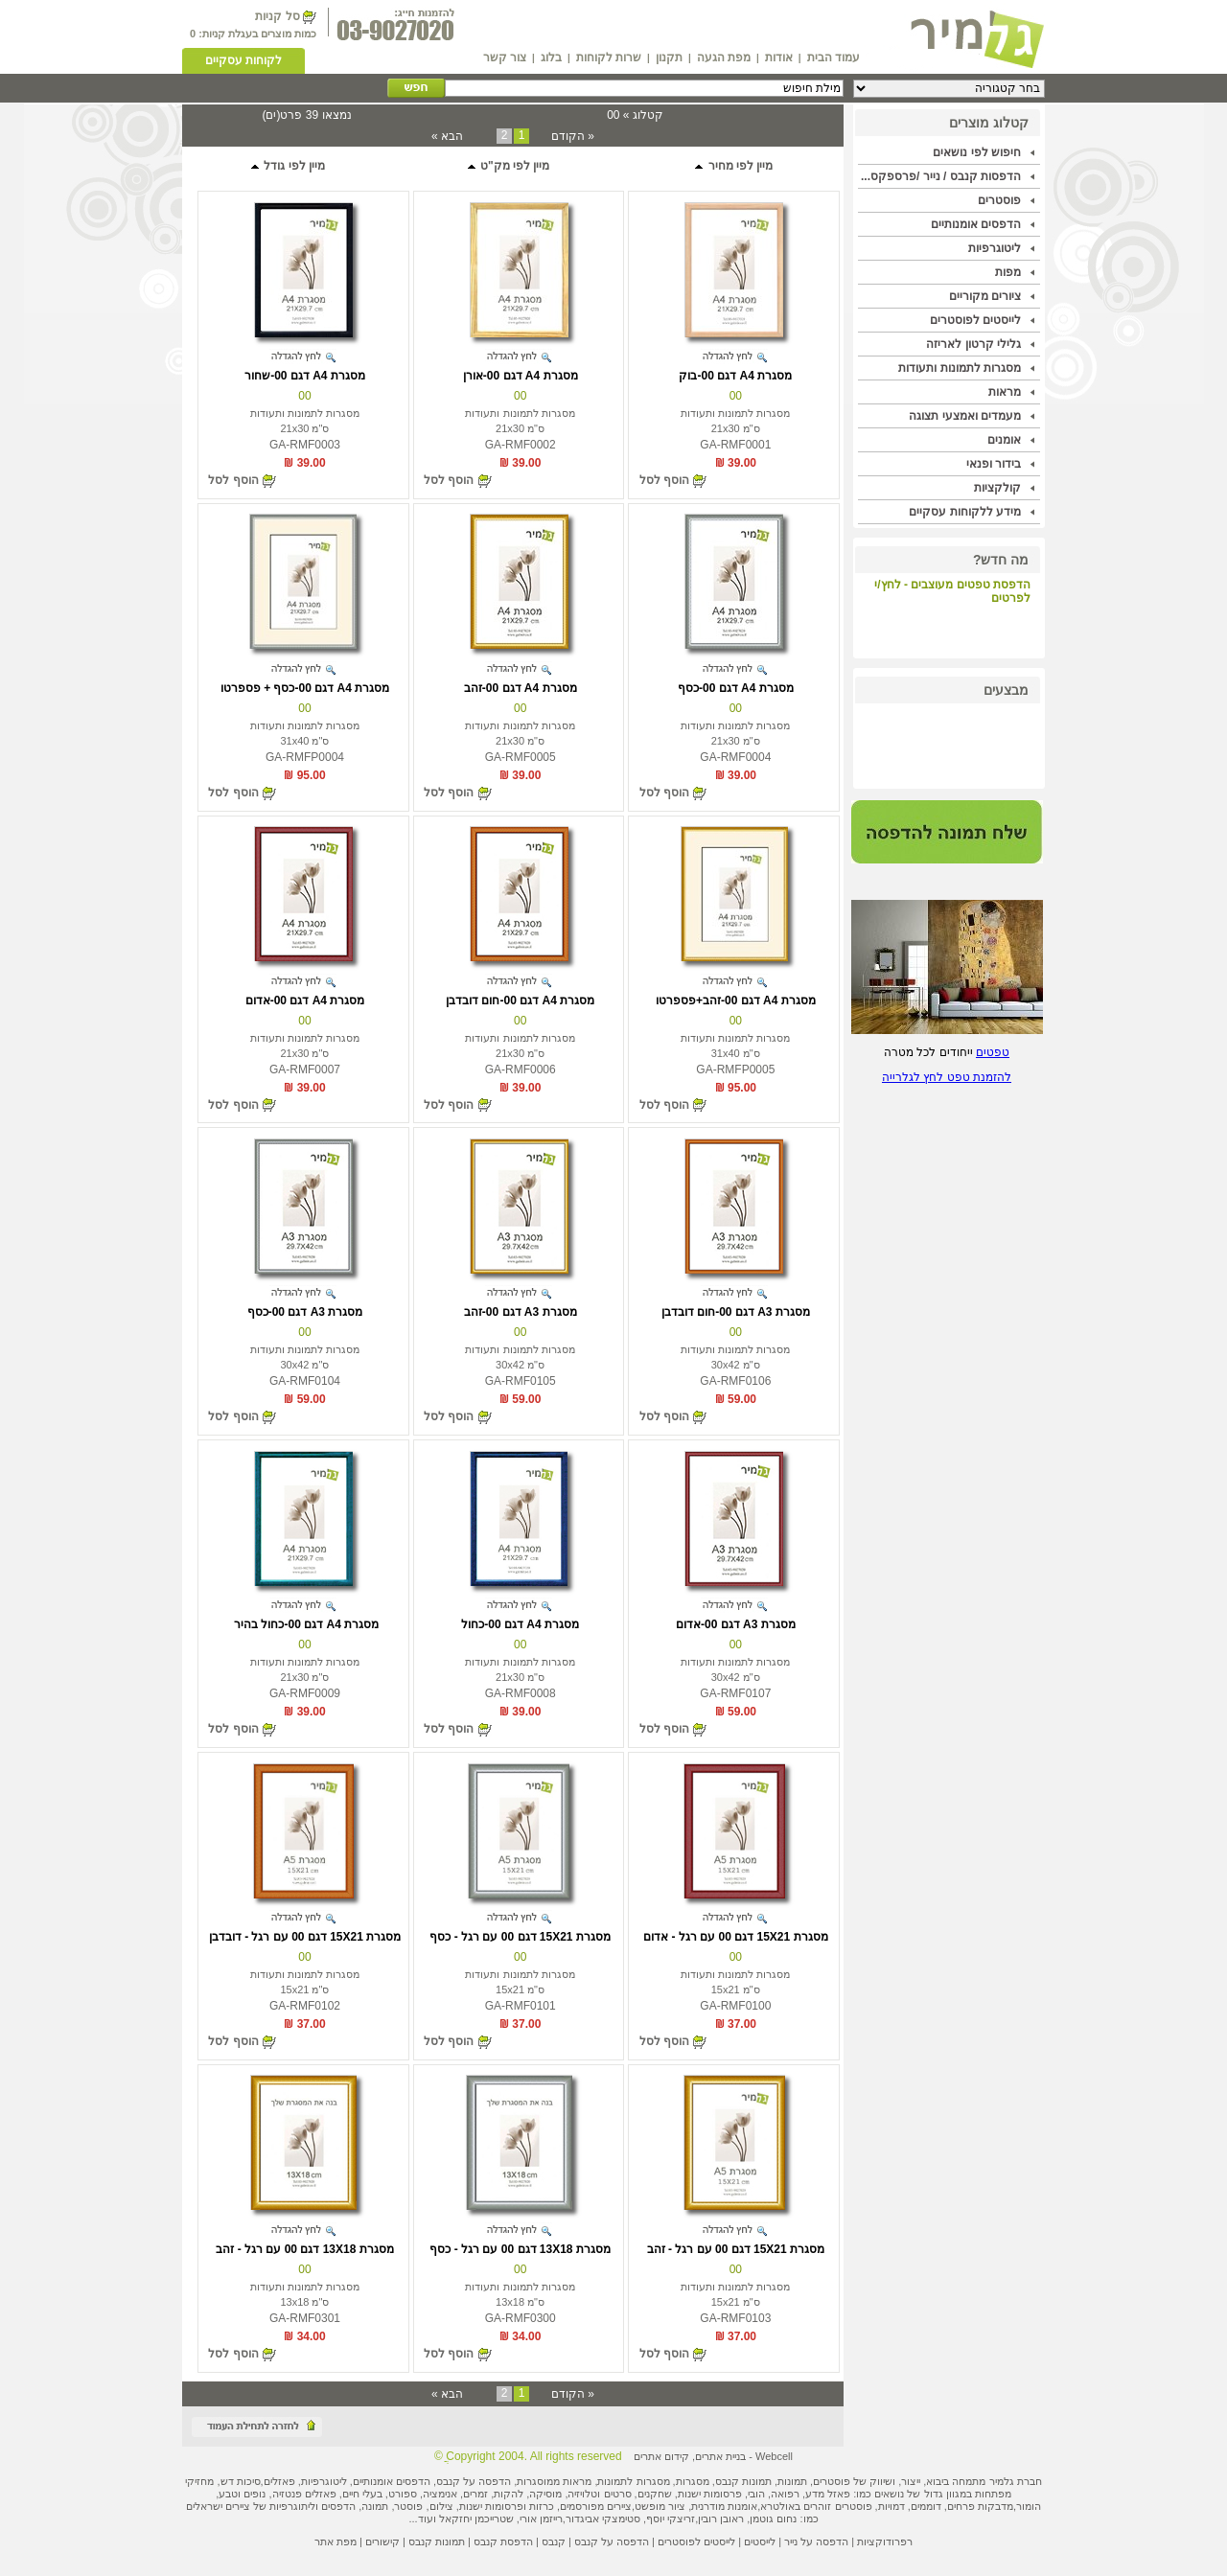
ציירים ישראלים (218, 2506)
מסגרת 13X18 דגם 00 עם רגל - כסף (519, 2249)
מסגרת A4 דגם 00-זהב (520, 688)
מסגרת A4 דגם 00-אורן (520, 375)
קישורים (382, 2541)
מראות (1004, 392)
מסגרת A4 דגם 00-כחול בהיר (305, 1624)
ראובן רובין (721, 2518)
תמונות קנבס (436, 2541)
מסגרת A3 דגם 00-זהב (520, 1312)
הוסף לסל (664, 480)
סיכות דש (240, 2481)
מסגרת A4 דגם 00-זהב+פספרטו (736, 1000)
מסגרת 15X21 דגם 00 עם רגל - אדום (735, 1937)
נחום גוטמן (773, 2518)
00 (735, 395)
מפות (1008, 272)
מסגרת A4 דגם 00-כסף (736, 688)
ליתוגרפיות (292, 2506)
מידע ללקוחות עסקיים (965, 511)
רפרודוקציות (885, 2541)
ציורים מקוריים (985, 296)
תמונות (792, 2481)
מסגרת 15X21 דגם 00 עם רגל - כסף (519, 1937)
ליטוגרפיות (994, 248)
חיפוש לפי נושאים (977, 152)
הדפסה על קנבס (473, 2481)
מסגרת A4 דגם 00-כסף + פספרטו (304, 688)
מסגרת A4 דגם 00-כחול (520, 1624)
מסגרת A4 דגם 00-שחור (304, 375)
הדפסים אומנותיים (976, 224)
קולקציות (997, 487)
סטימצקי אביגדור (603, 2518)
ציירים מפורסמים (596, 2506)
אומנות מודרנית (724, 2506)
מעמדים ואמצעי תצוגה (965, 416)
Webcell (774, 2456)
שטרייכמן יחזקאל (476, 2518)
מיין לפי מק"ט (508, 165)
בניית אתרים (720, 2456)
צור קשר (504, 57)
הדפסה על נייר (816, 2541)
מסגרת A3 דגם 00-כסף (305, 1312)
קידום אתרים (661, 2456)
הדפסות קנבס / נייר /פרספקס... (941, 176)
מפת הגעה (724, 57)
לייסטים (760, 2541)
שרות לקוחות (608, 57)
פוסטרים (999, 200)
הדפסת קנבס (503, 2541)
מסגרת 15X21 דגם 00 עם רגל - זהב (735, 2249)
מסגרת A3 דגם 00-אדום (736, 1624)
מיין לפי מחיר (733, 165)
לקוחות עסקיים (243, 60)
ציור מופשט (660, 2506)
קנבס (554, 2541)
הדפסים (338, 2506)
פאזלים (279, 2481)
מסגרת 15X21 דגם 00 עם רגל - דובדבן (305, 1937)
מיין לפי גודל (287, 165)
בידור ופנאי (993, 464)
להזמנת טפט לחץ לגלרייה (946, 1077)
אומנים (1004, 440)
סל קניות (277, 16)
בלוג (551, 57)
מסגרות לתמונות (633, 2481)
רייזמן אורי (541, 2518)
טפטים (992, 1052)
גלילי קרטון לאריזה (973, 344)
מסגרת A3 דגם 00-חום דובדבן (735, 1312)
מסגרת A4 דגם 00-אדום (305, 1000)
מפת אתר (335, 2541)
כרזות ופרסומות (519, 2506)
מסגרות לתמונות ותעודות (959, 368)
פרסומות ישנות (710, 2493)
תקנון (669, 57)
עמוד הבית (833, 57)
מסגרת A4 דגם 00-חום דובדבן (520, 1000)
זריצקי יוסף (670, 2518)
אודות (779, 57)
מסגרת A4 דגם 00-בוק (735, 375)
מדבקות (995, 2506)
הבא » (447, 136)
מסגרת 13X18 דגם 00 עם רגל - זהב (304, 2249)
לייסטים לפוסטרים (975, 320)
